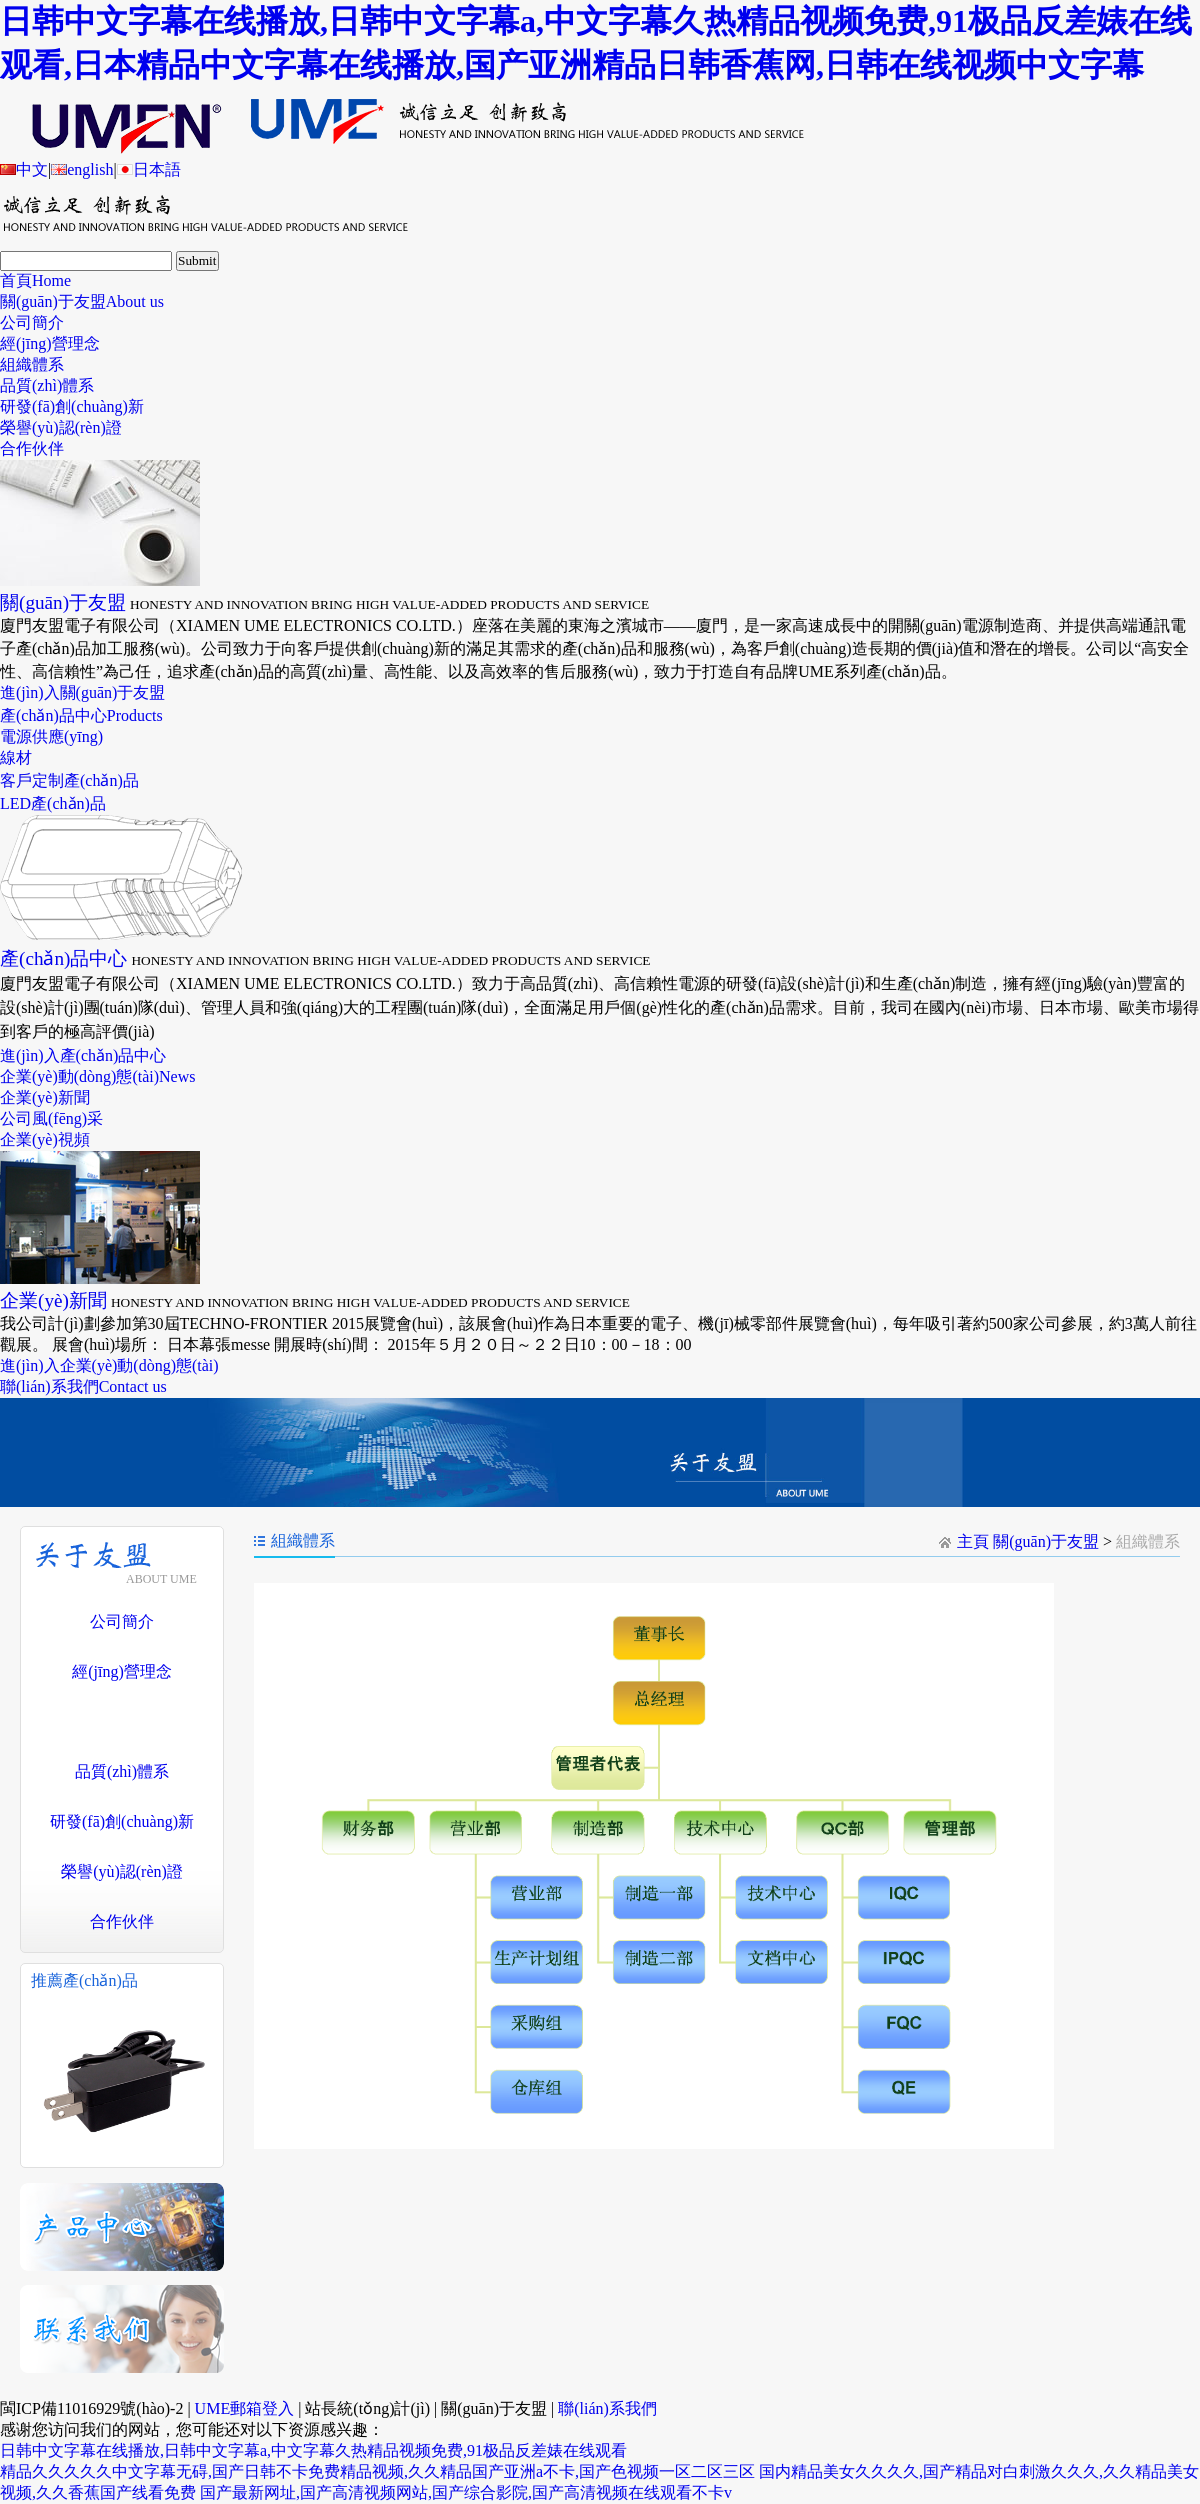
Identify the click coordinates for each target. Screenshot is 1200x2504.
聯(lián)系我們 (83, 1386)
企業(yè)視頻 (45, 1139)
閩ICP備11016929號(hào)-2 (91, 2408)
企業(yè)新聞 (45, 1097)
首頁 (35, 280)
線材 (16, 757)
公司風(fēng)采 (51, 1118)
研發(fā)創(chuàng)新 (72, 406)
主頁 (973, 1541)
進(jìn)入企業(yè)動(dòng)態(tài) (109, 1365)
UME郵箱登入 (245, 2408)
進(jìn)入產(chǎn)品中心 (83, 1055)
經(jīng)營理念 (50, 343)
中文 (24, 169)
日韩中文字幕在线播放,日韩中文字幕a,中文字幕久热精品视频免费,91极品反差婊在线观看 (313, 2450)
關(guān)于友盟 (82, 301)
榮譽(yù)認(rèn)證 (61, 427)
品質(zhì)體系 (47, 385)
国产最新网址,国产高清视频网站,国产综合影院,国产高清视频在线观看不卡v (466, 2492)
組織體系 (32, 364)
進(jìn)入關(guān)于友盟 (82, 692)
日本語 (149, 169)
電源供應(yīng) (51, 736)
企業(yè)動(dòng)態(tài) (98, 1076)
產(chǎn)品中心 (81, 715)
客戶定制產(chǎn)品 (69, 780)
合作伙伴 (32, 448)
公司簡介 (32, 322)
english (82, 169)
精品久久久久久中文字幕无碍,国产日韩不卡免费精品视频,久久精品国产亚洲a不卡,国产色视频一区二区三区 (377, 2471)
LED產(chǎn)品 (53, 803)
